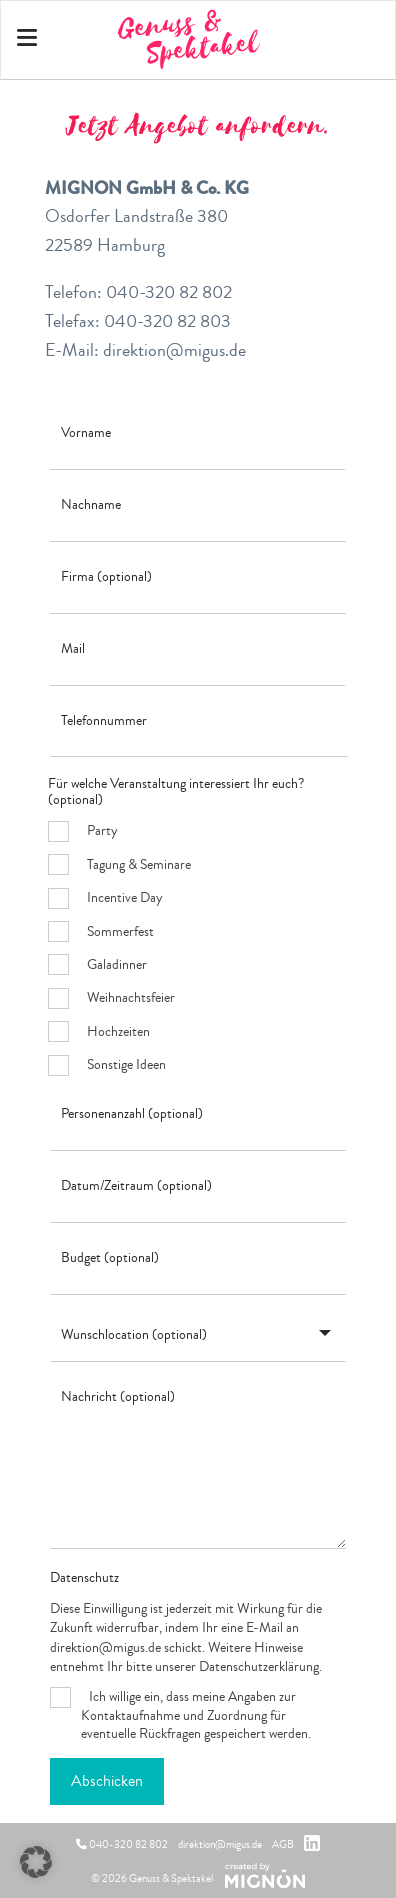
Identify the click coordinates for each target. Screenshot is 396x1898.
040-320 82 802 (122, 1844)
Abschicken (107, 1781)
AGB (283, 1844)
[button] (36, 1862)
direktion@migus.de (220, 1844)
